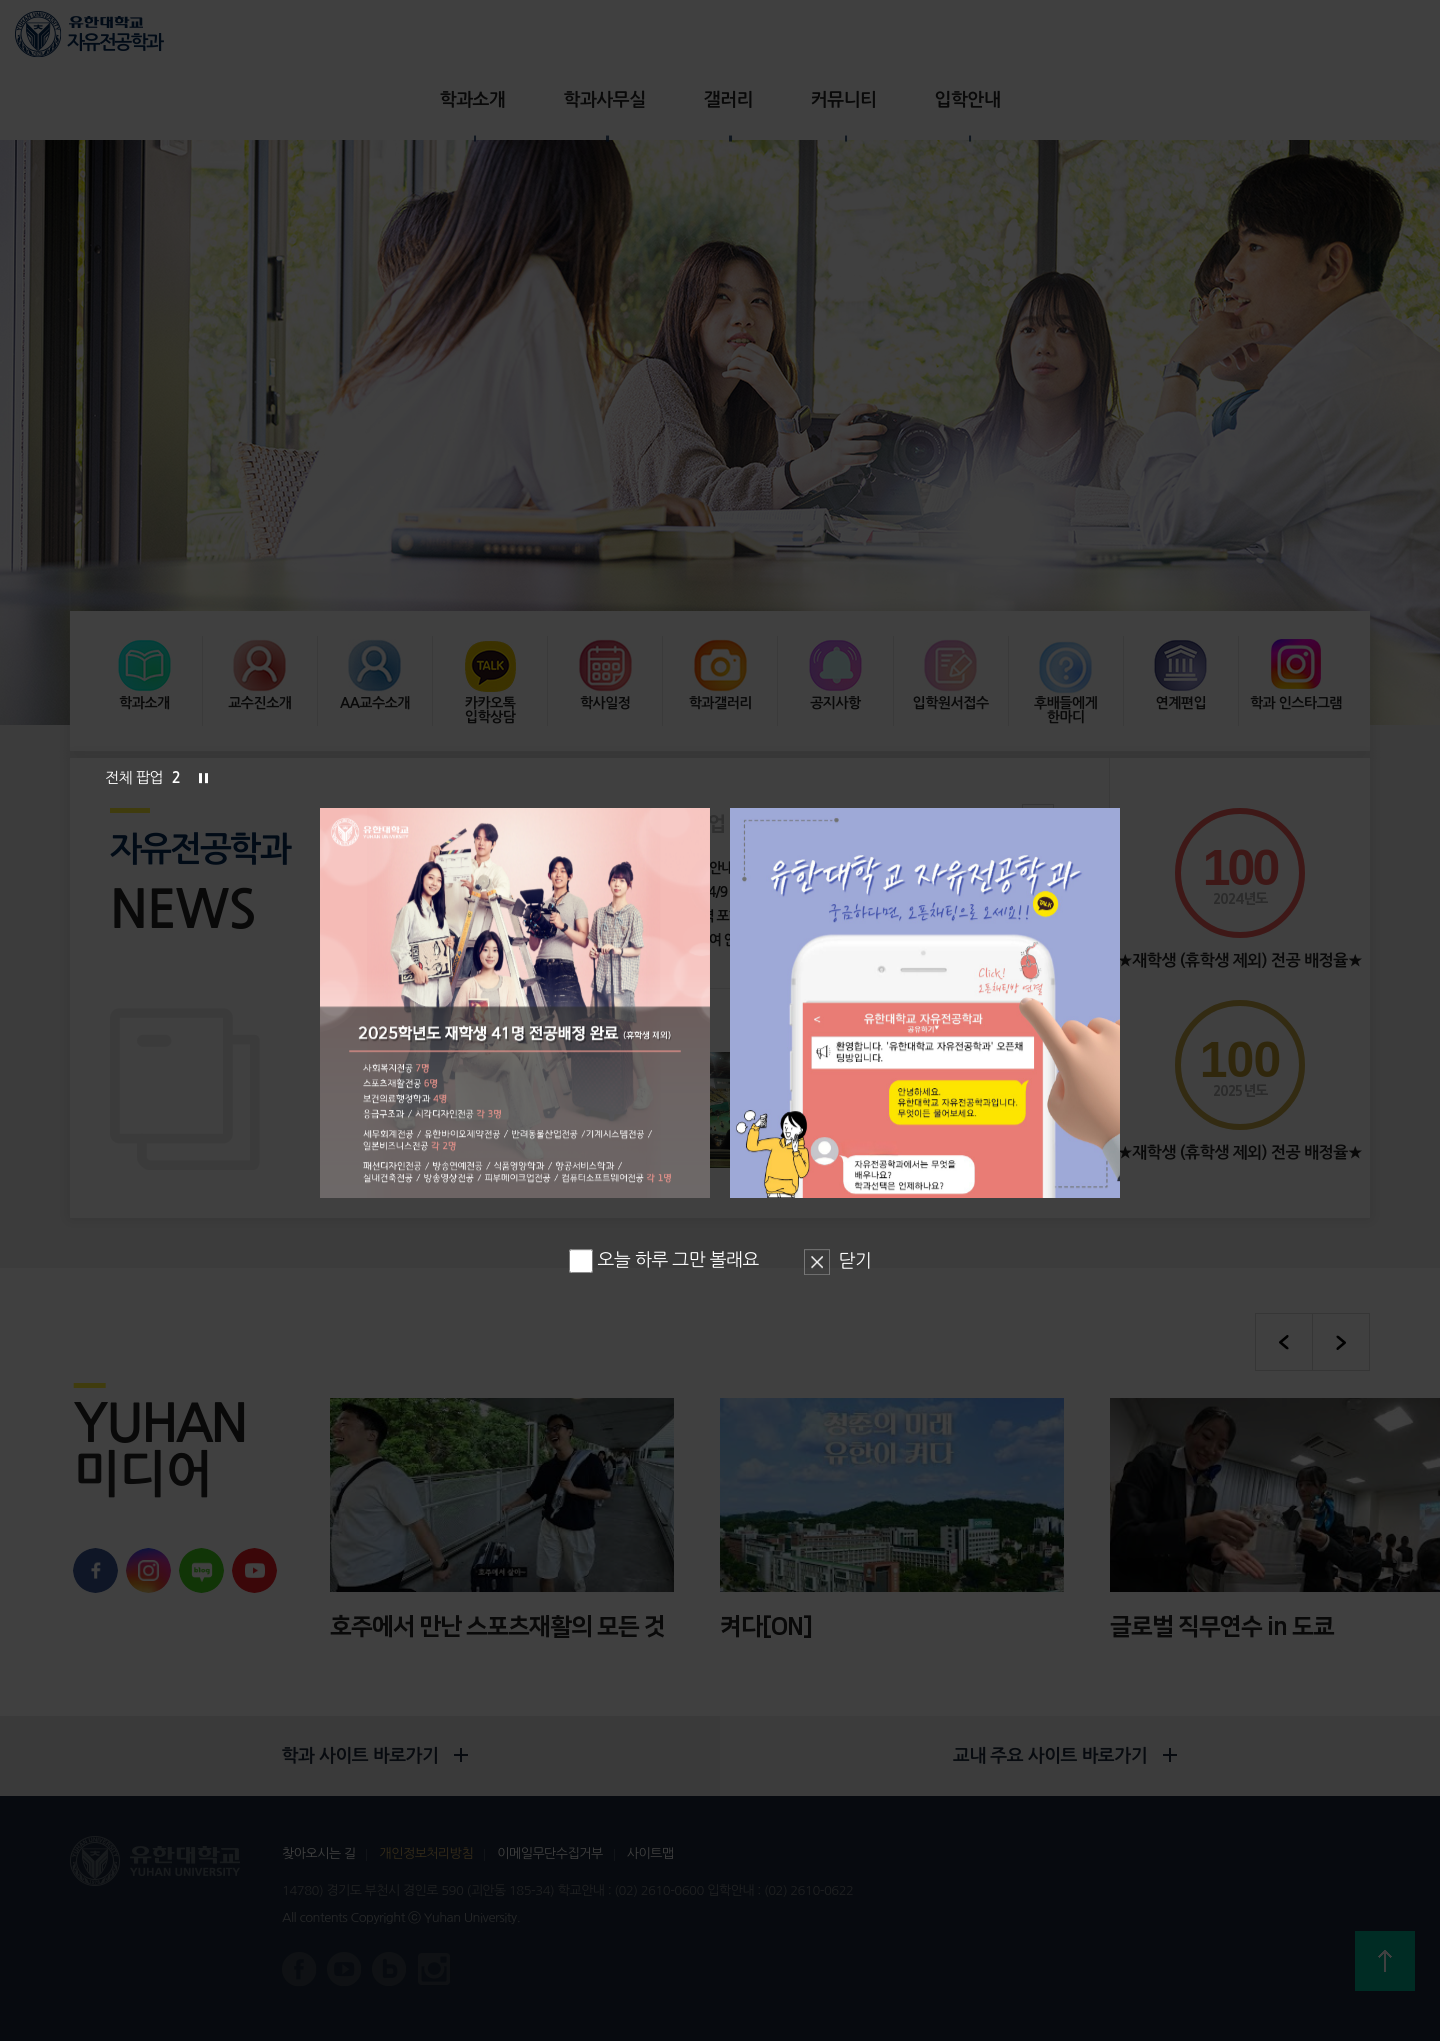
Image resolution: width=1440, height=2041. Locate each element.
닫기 (855, 1261)
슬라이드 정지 (203, 778)
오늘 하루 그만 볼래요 (664, 1260)
